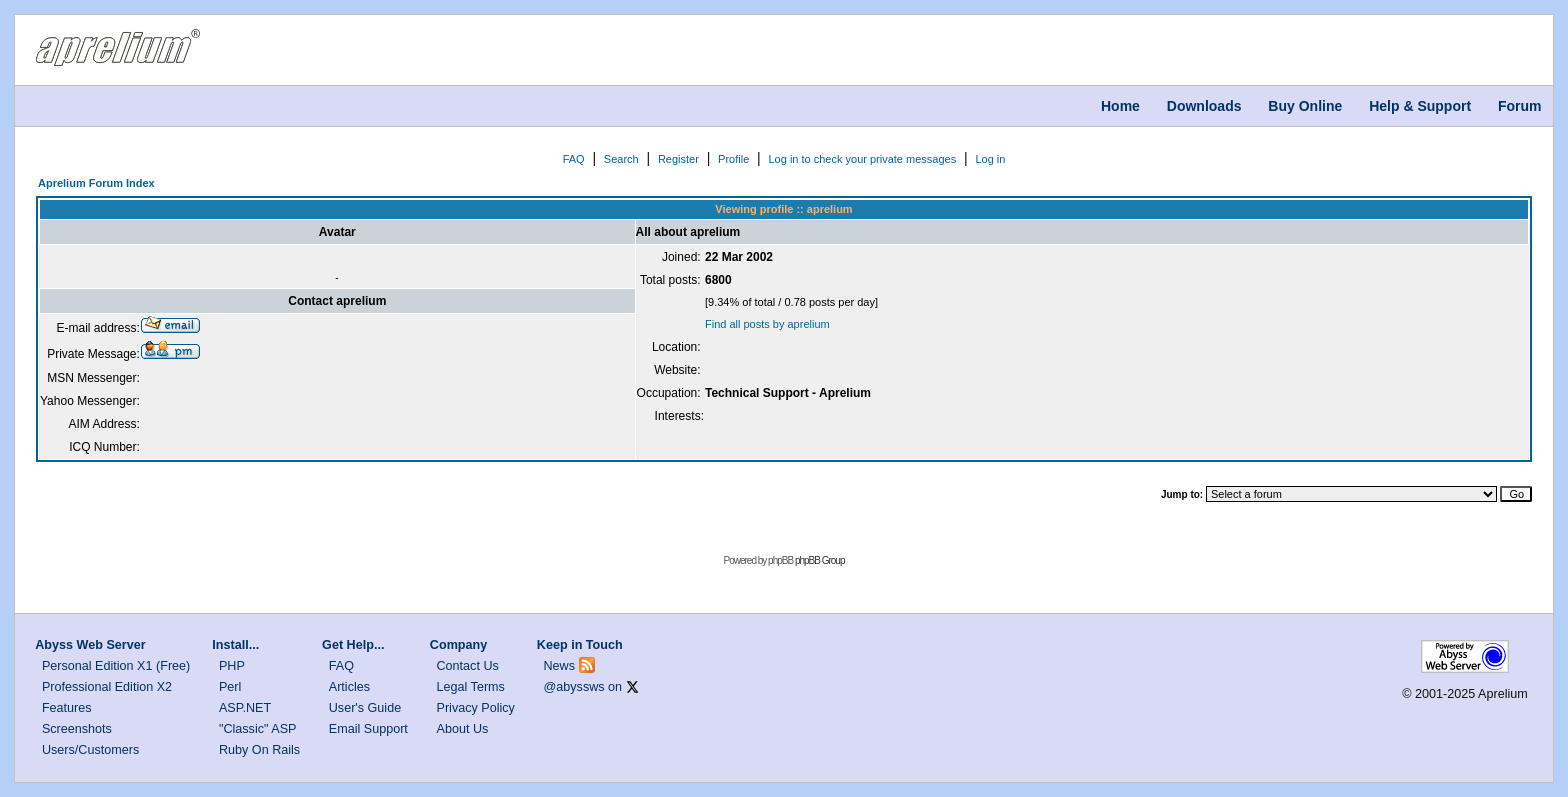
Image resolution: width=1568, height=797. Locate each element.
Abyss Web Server (90, 645)
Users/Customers (90, 750)
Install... (235, 645)
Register (678, 159)
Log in (990, 159)
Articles (349, 687)
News (560, 666)
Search (621, 159)
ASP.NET (245, 708)
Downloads (1204, 106)
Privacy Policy (476, 708)
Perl (230, 687)
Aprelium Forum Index (96, 183)
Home (1120, 106)
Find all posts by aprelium (767, 324)
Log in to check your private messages (862, 159)
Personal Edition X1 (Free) (116, 666)
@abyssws (574, 687)
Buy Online (1305, 106)
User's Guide (365, 708)
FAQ (574, 159)
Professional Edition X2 (107, 687)
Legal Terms (471, 687)
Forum (1520, 106)
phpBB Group (820, 560)
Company (458, 645)
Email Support (368, 729)
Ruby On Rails (259, 750)
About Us (463, 729)
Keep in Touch (580, 645)
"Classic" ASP (258, 729)
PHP (232, 666)
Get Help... (353, 645)
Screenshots (77, 729)
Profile (733, 159)
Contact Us (468, 666)
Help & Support (1420, 106)
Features (67, 708)
